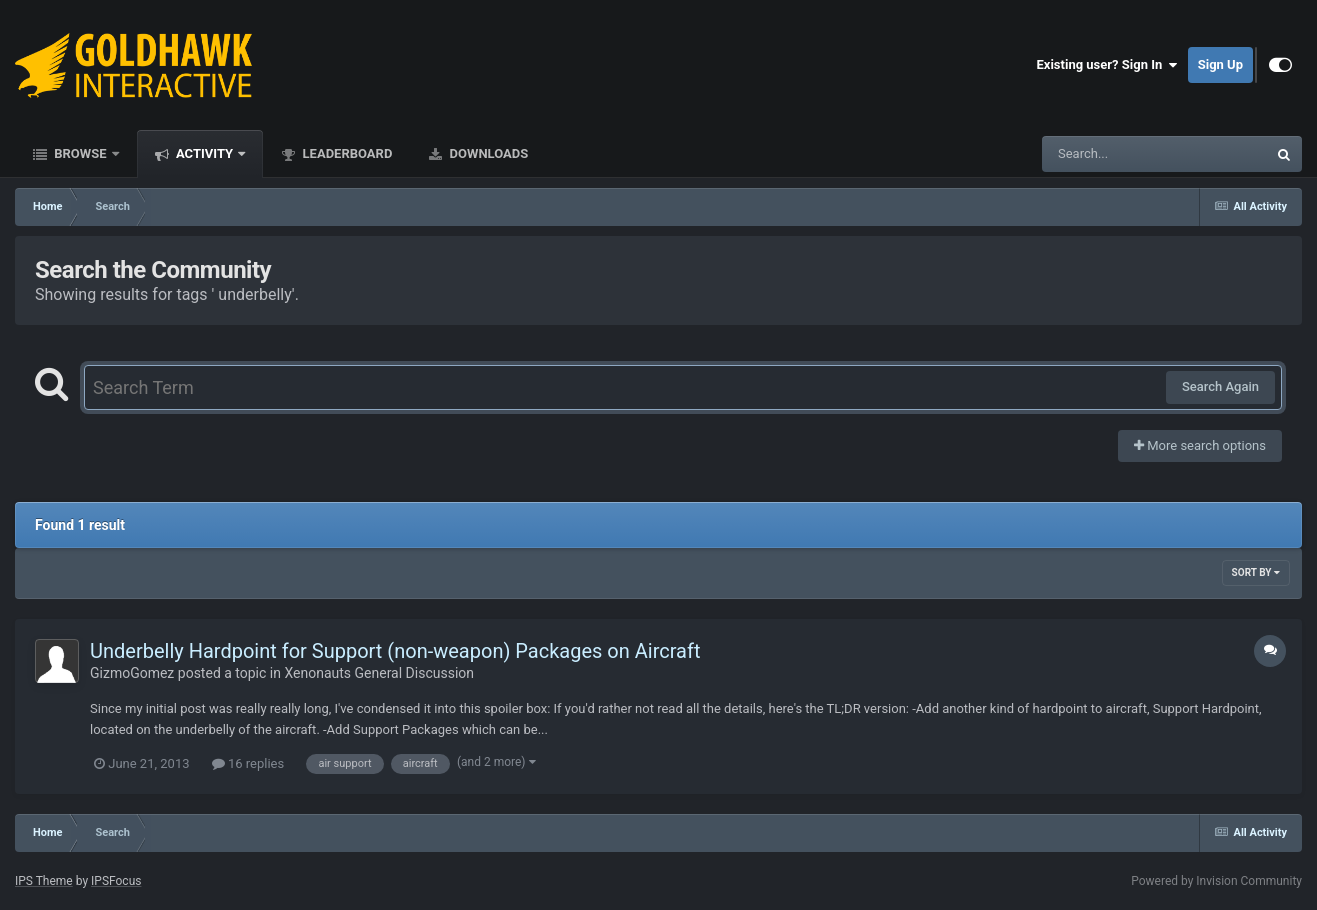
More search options (1200, 445)
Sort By (1256, 572)
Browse (80, 153)
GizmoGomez (132, 673)
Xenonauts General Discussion (379, 673)
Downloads (487, 153)
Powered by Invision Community (1216, 881)
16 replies (248, 763)
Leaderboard (345, 153)
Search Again (1220, 386)
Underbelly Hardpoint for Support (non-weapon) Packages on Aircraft (395, 651)
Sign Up (1220, 64)
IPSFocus (116, 881)
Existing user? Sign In (1107, 65)
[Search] (1104, 154)
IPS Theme (44, 881)
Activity (205, 153)
